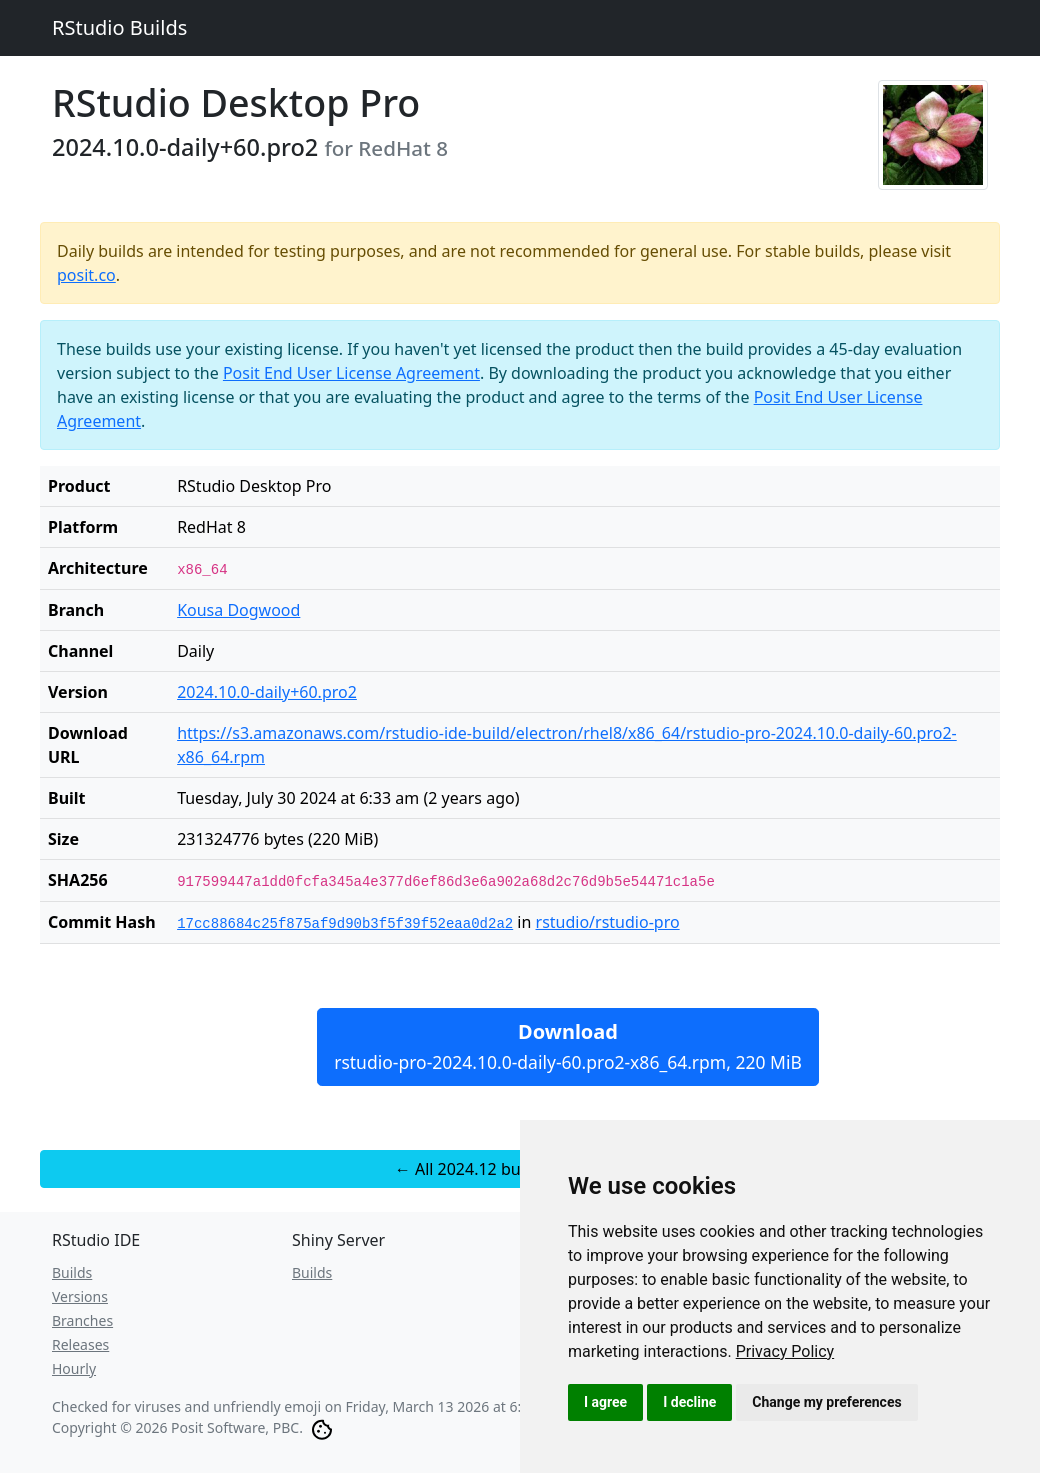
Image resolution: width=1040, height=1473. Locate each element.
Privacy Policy (785, 1351)
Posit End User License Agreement (351, 373)
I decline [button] (689, 1402)
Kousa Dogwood (238, 610)
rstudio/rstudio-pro (608, 922)
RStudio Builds (119, 27)
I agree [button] (605, 1402)
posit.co (86, 275)
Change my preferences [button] (826, 1402)
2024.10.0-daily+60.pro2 (267, 692)
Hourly (74, 1368)
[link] (785, 1351)
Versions (80, 1296)
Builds (72, 1272)
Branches (82, 1320)
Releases (80, 1344)
